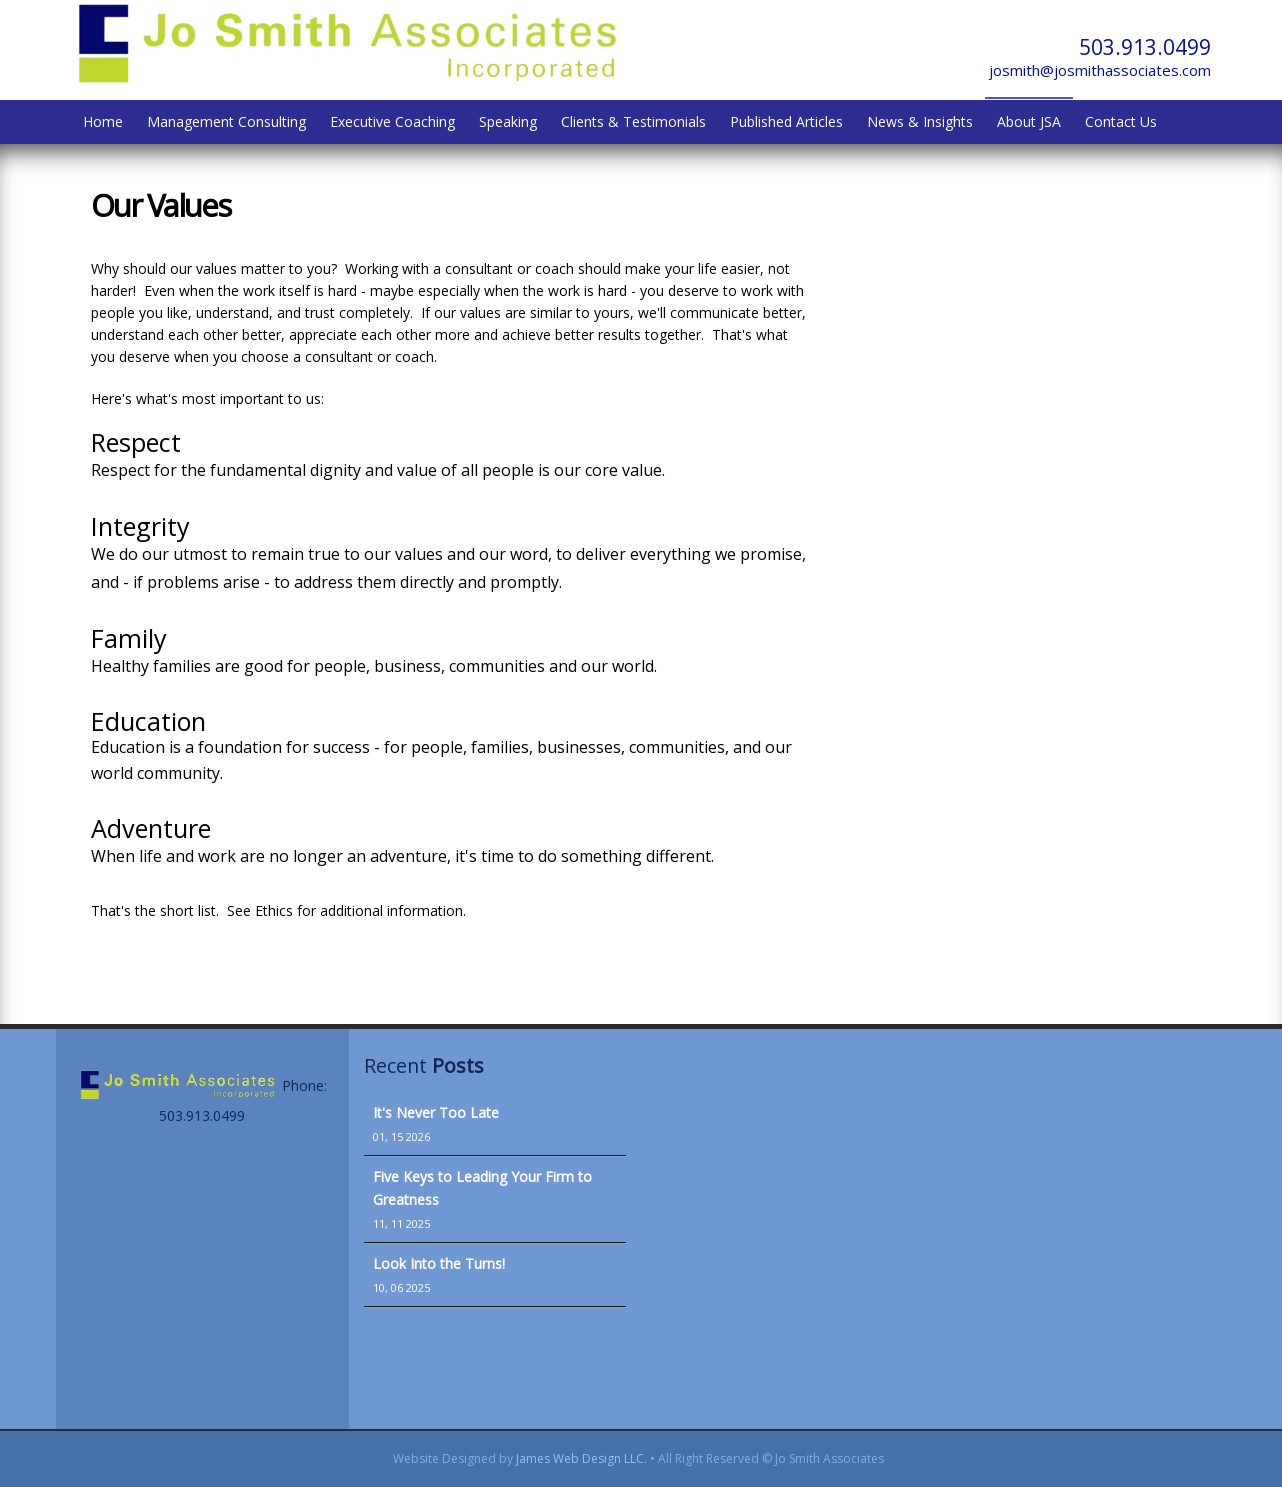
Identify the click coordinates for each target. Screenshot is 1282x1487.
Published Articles (786, 121)
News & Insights (920, 121)
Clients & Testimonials (633, 121)
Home (103, 121)
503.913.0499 (1145, 47)
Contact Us (1121, 121)
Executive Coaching (392, 121)
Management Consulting (226, 121)
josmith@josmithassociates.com (1100, 70)
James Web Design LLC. (581, 1458)
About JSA (1029, 121)
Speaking (508, 121)
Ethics (274, 910)
